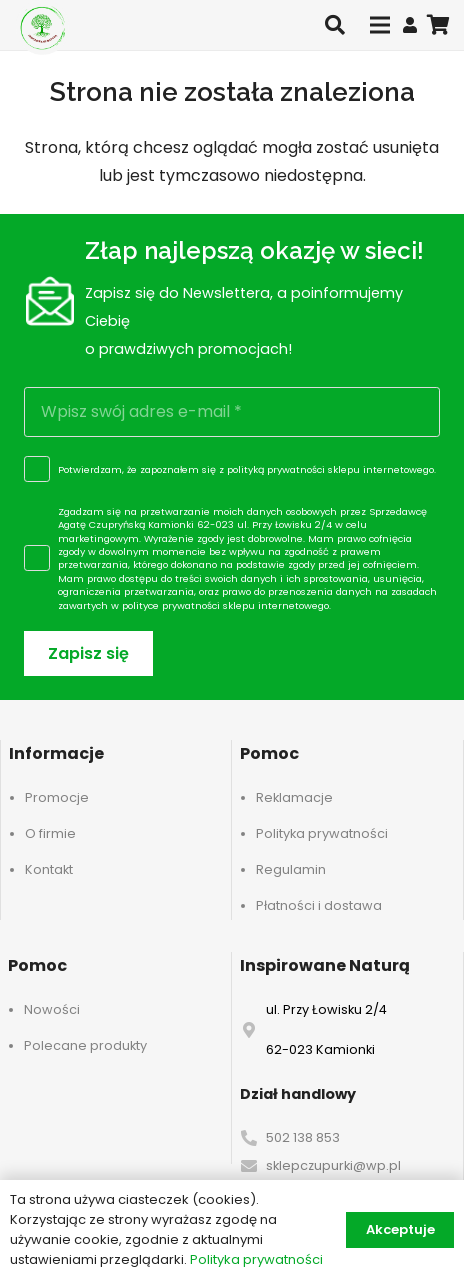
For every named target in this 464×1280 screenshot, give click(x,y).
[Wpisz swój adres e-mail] (232, 412)
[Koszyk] (439, 25)
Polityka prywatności (322, 833)
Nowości (52, 1009)
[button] (335, 25)
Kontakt (49, 869)
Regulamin (291, 869)
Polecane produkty (85, 1045)
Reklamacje (294, 797)
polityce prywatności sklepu (188, 605)
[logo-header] (42, 27)
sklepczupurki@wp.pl (333, 1165)
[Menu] (380, 25)
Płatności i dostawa (319, 905)
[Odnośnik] (410, 24)
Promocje (57, 797)
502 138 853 (303, 1137)
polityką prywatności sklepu (293, 469)
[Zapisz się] (88, 653)
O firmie (50, 833)
